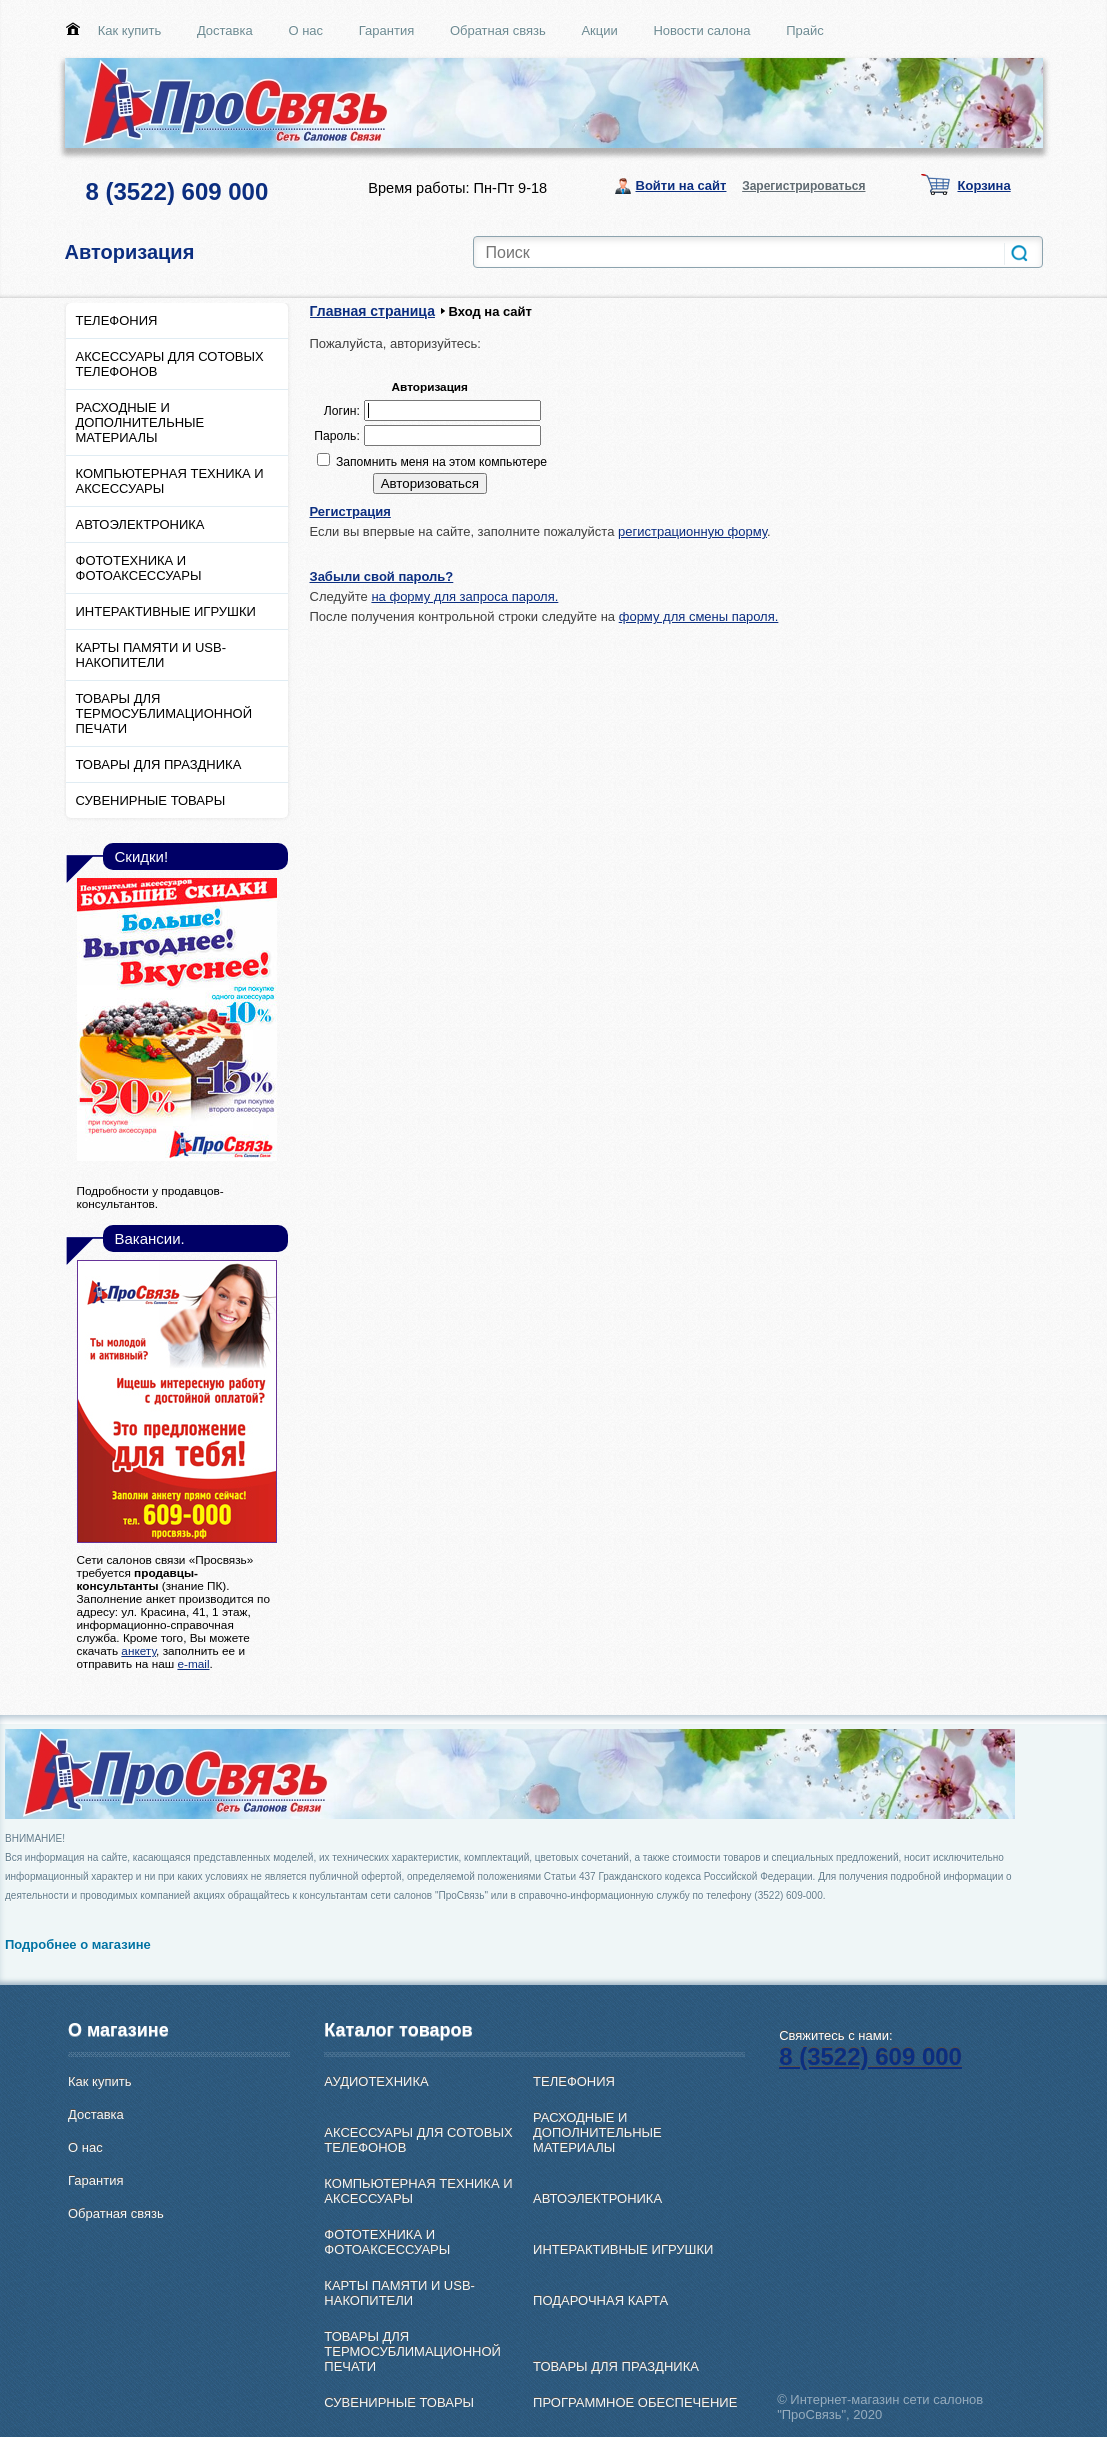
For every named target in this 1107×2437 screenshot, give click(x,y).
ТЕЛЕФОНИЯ (117, 320)
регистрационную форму (692, 531)
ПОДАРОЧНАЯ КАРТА (600, 2300)
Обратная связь (498, 30)
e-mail (193, 1663)
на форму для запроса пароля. (464, 596)
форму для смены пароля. (699, 616)
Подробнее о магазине (78, 1944)
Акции (599, 30)
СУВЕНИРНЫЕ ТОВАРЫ (151, 800)
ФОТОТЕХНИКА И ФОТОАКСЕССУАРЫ (139, 568)
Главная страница (372, 311)
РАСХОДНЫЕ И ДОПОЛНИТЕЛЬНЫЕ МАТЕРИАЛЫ (140, 422)
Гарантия (386, 30)
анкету (138, 1650)
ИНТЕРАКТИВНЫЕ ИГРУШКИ (166, 611)
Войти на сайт (681, 185)
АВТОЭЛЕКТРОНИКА (140, 524)
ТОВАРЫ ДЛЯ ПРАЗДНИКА (159, 764)
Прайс (805, 30)
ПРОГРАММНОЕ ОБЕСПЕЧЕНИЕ (635, 2402)
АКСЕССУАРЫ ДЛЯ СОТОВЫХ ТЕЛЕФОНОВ (170, 364)
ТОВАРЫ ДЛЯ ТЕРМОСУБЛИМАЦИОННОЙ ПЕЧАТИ (164, 713)
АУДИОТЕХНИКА (376, 2081)
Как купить (129, 30)
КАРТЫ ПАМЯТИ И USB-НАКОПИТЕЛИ (151, 655)
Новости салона (701, 30)
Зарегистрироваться (803, 186)
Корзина (984, 185)
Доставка (225, 30)
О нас (305, 30)
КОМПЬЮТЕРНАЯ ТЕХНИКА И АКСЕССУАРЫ (170, 481)
